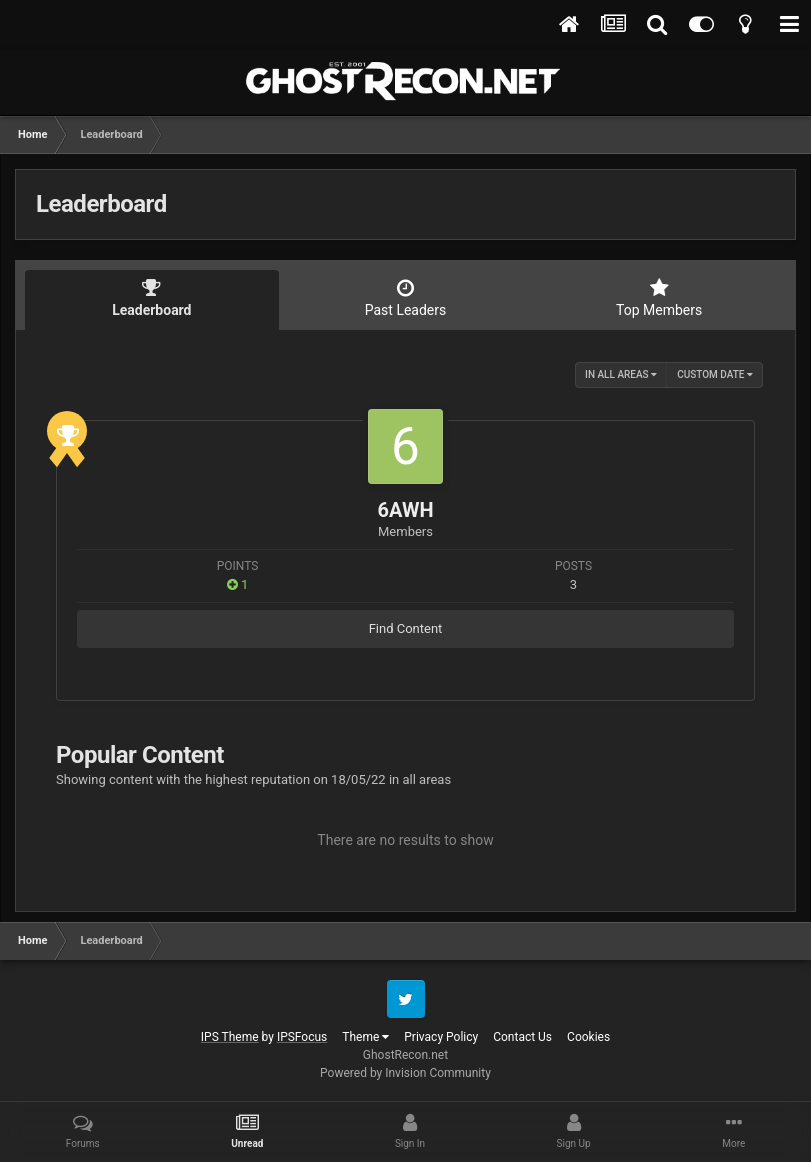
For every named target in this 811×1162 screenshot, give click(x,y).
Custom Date (715, 374)
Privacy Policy (441, 1037)
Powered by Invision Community (405, 1073)
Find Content (406, 628)
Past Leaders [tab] (406, 298)
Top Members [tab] (659, 298)
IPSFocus (302, 1037)
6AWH (405, 510)
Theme (365, 1037)
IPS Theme (230, 1037)
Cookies (588, 1037)
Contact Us (522, 1037)
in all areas (621, 374)
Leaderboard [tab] (152, 298)
